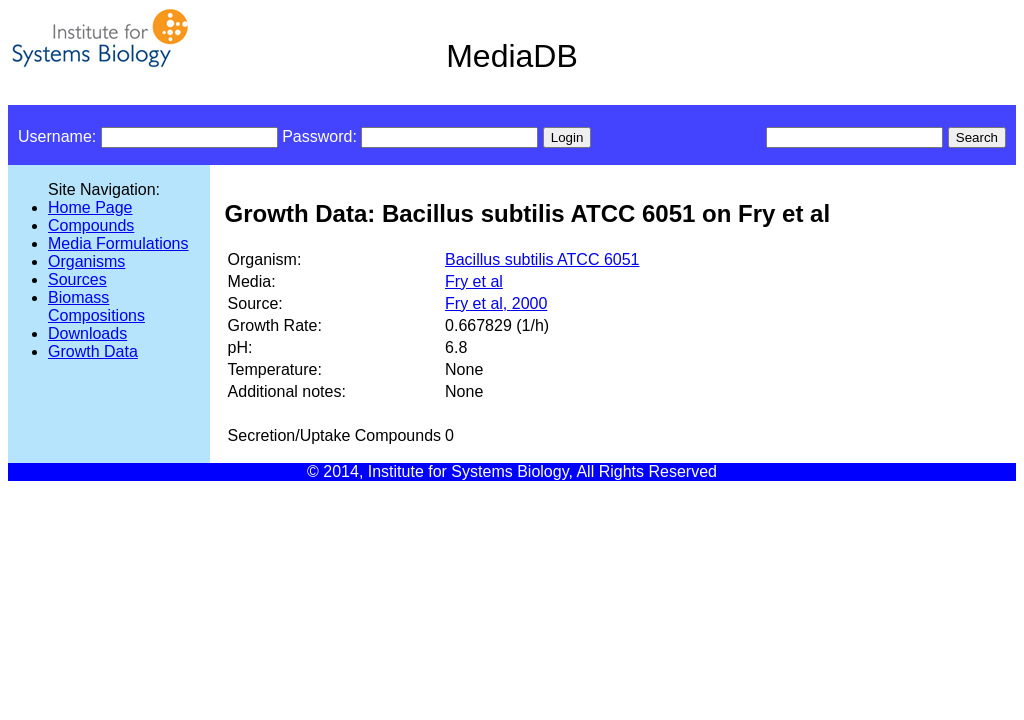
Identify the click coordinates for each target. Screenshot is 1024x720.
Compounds (91, 225)
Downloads (87, 333)
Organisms (86, 261)
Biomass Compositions (96, 306)
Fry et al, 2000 (496, 303)
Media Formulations (118, 243)
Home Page (90, 207)
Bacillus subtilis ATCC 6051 (542, 259)
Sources (77, 279)
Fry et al (474, 281)
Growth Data (93, 351)
